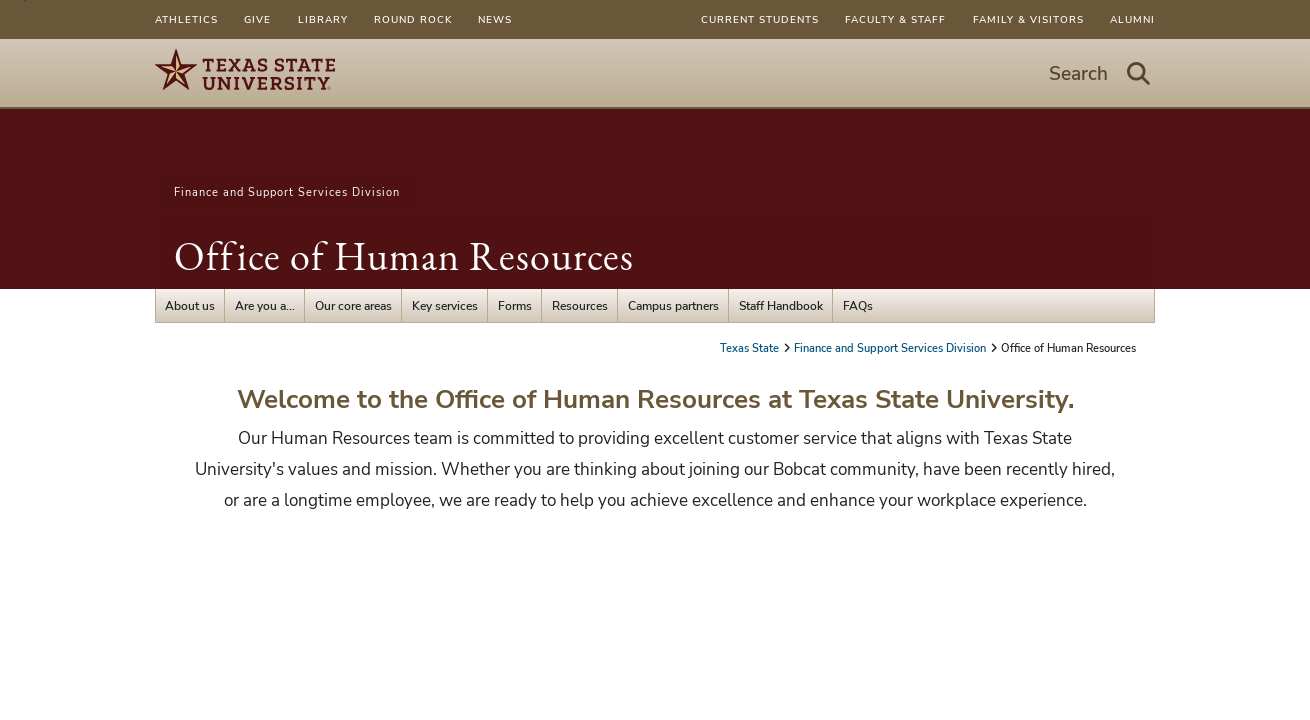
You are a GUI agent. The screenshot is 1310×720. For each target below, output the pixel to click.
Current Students (760, 19)
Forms (515, 305)
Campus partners (673, 305)
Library (323, 19)
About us (190, 305)
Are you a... (265, 305)
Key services (445, 305)
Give (257, 19)
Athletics (186, 19)
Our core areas (353, 305)
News (495, 19)
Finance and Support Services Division (287, 192)
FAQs (858, 305)
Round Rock (413, 19)
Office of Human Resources (404, 256)
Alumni (1132, 19)
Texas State (751, 348)
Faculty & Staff (895, 19)
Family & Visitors (1028, 19)
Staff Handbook (781, 305)
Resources (580, 305)
